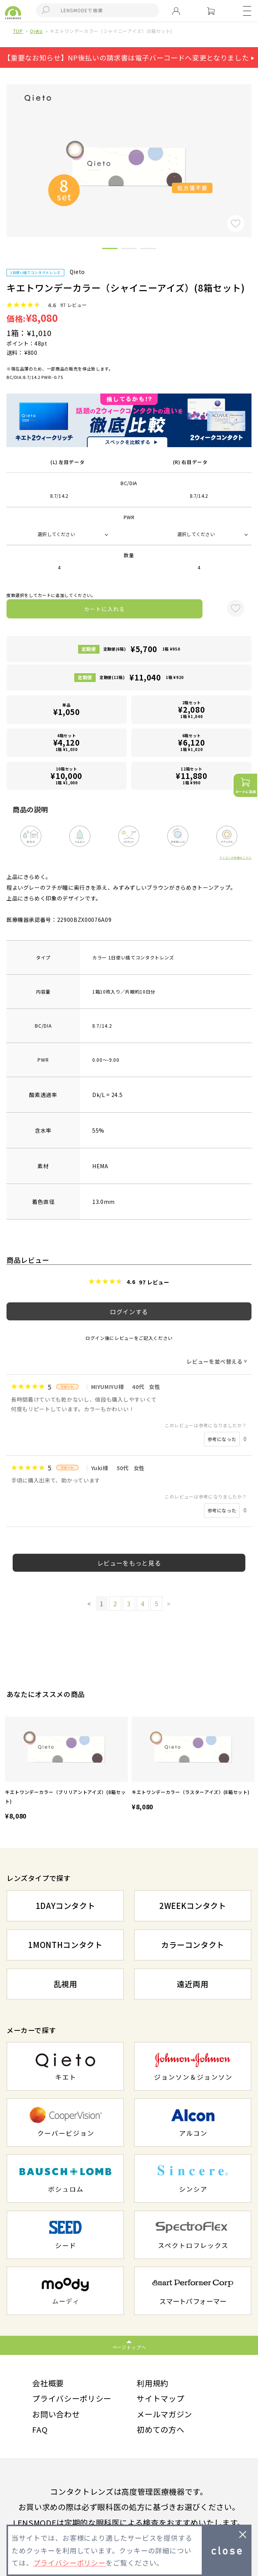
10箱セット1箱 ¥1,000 (66, 775)
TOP (18, 31)
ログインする (129, 1311)
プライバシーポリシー (71, 2398)
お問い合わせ (56, 2414)
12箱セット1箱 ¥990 (191, 775)
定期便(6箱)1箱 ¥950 (141, 648)
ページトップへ (129, 2347)
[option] (66, 1769)
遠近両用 (193, 1983)
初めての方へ (160, 2429)
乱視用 (65, 1983)
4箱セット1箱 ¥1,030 (66, 742)
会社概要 (48, 2383)
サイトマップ (160, 2398)
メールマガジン (164, 2414)
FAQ (39, 2429)
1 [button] (110, 250)
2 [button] (129, 250)
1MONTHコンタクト (65, 1944)
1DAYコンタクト (65, 1905)
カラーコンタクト (192, 1944)
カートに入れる (104, 609)
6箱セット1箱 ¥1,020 (191, 742)
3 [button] (148, 250)
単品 (66, 709)
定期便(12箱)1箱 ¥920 (142, 677)
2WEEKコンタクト (192, 1905)
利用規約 (152, 2383)
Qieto (36, 31)
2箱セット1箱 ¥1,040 (191, 709)
